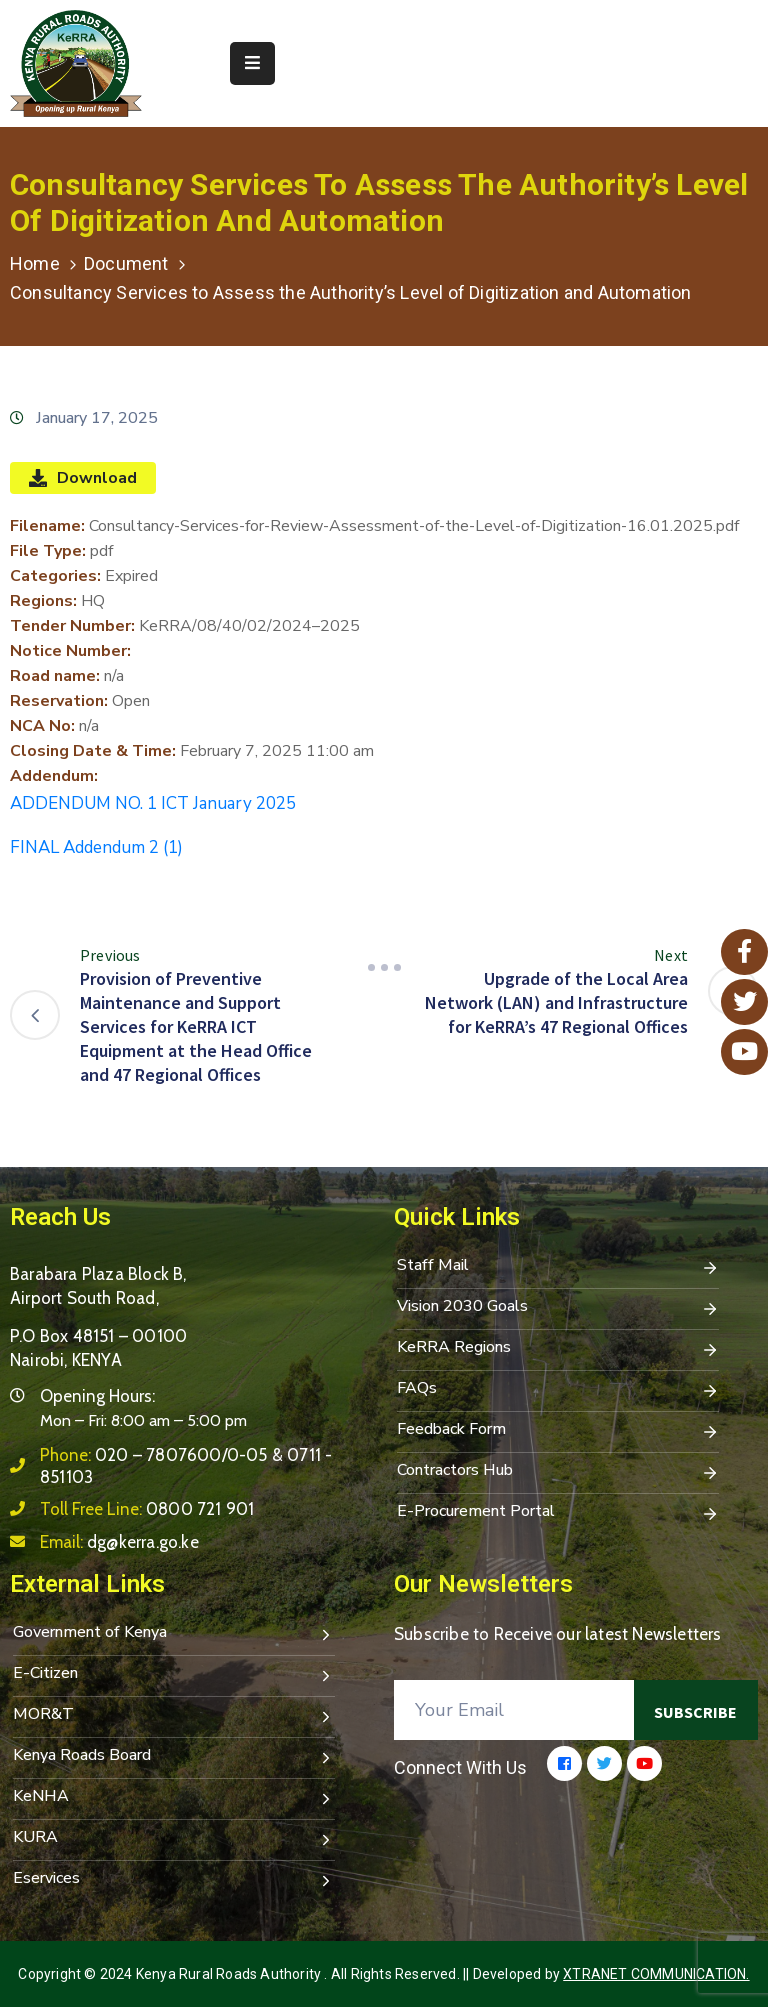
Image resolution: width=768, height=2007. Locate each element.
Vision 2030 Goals (558, 1308)
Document (126, 263)
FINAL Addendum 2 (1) (96, 847)
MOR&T (174, 1716)
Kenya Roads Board (174, 1757)
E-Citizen (174, 1675)
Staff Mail (558, 1267)
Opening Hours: (97, 1396)
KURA (174, 1839)
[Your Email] (514, 1710)
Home (35, 263)
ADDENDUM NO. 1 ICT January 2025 (153, 803)
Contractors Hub (558, 1472)
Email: (119, 1542)
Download (83, 478)
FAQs (558, 1390)
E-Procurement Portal (558, 1513)
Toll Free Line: (147, 1509)
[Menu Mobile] (252, 63)
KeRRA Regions (558, 1349)
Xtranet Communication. (656, 1974)
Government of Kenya (174, 1634)
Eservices (174, 1880)
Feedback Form (558, 1431)
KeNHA (174, 1798)
